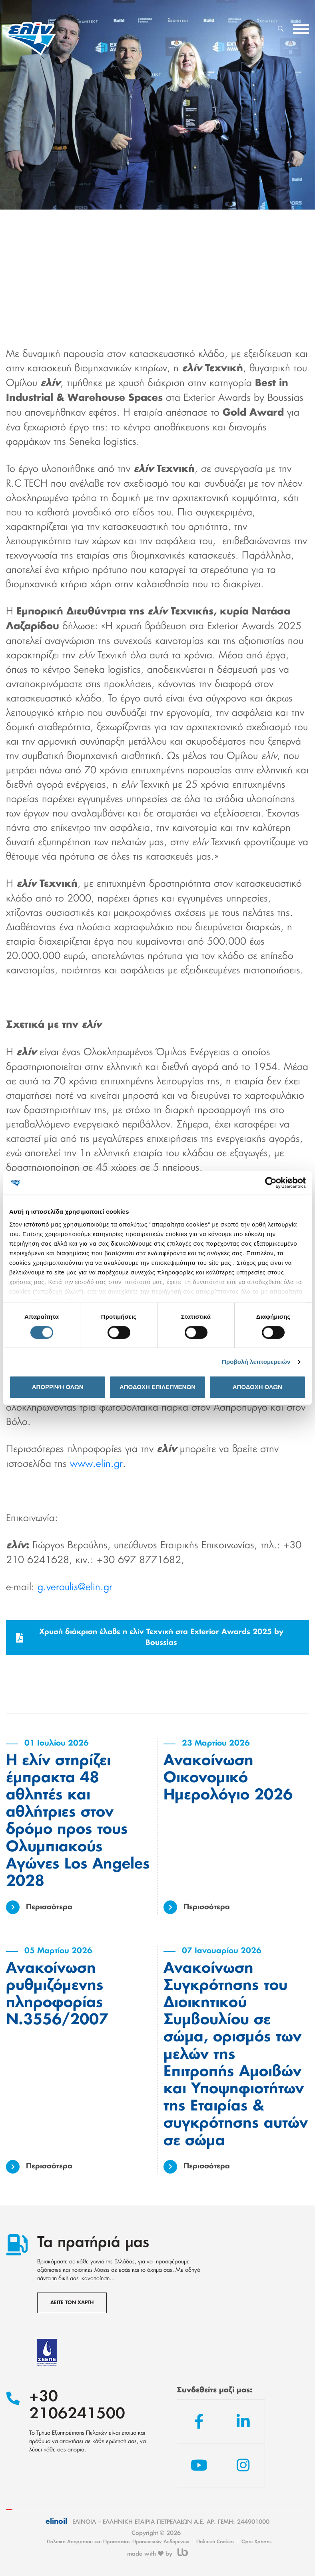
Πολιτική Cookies (215, 2541)
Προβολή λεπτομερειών (256, 1361)
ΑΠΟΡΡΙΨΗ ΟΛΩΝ (58, 1387)
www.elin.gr (96, 1464)
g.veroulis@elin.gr (75, 1587)
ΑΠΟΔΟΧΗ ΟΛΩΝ (257, 1387)
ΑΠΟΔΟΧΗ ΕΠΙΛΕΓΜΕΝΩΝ (157, 1387)
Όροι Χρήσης (256, 2541)
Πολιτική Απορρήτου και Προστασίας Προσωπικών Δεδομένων (118, 2541)
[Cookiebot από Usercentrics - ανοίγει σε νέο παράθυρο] (271, 1183)
